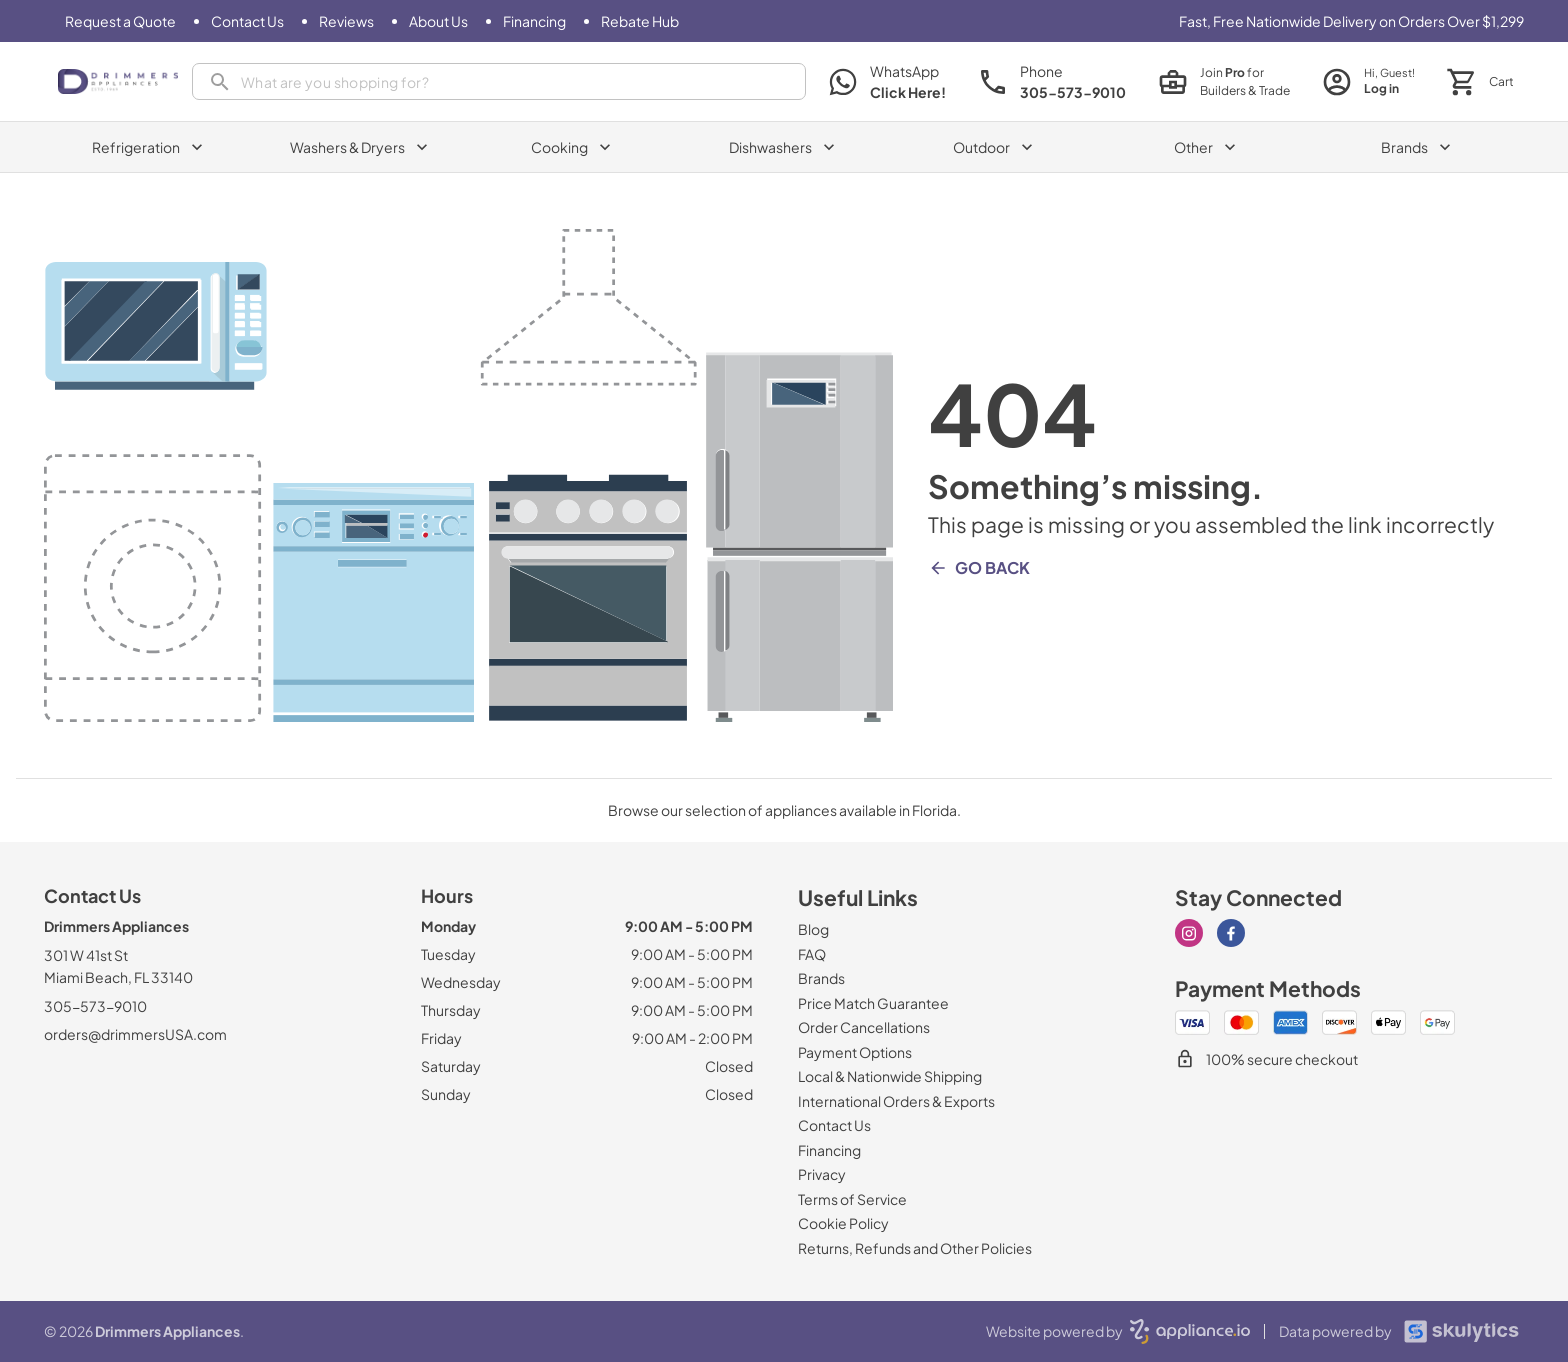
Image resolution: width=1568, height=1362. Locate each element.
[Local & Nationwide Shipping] (890, 1076)
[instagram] (1189, 933)
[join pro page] (1224, 82)
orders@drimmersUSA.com (135, 1034)
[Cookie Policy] (843, 1223)
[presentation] (499, 81)
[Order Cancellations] (864, 1027)
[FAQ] (812, 954)
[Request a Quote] (120, 21)
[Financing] (534, 21)
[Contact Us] (247, 21)
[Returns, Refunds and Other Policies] (915, 1248)
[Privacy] (822, 1174)
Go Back (979, 568)
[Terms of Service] (852, 1199)
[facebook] (1231, 933)
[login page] (1368, 81)
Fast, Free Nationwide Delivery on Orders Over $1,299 (1351, 21)
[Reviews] (346, 21)
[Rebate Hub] (640, 21)
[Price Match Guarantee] (873, 1003)
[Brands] (821, 978)
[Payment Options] (855, 1052)
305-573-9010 (95, 1006)
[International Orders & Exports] (896, 1101)
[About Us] (438, 21)
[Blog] (813, 929)
